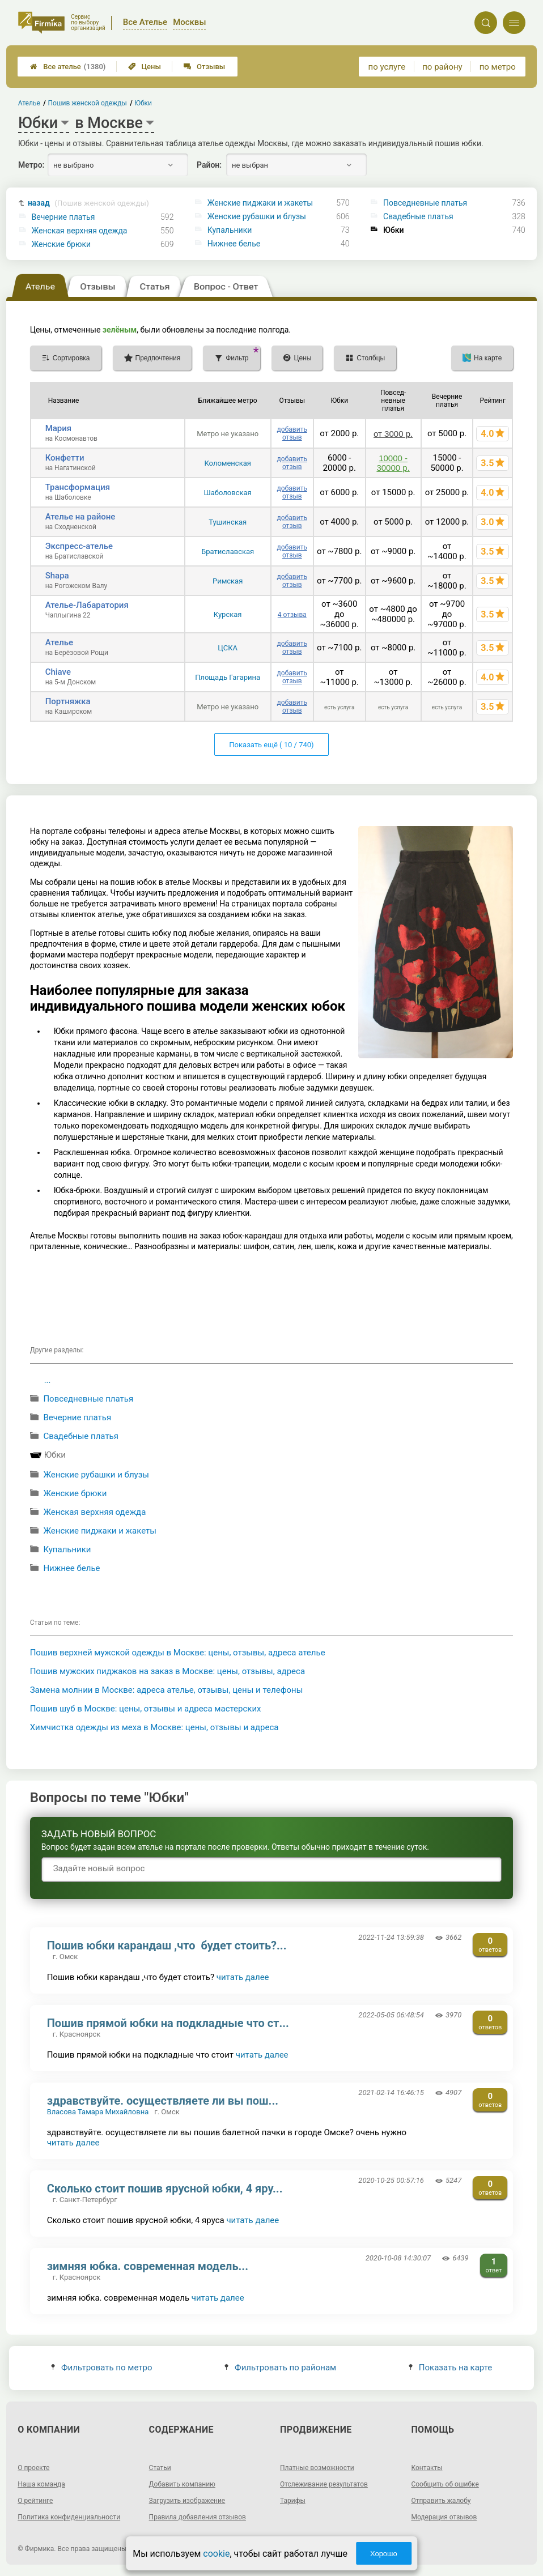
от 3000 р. (393, 433)
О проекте (33, 2468)
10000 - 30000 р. (392, 462)
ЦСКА (227, 648)
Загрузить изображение (187, 2501)
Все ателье (67, 66)
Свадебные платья (418, 216)
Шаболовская (228, 492)
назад (88, 203)
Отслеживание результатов (324, 2484)
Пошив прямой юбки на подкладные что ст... (168, 2023)
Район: (209, 164)
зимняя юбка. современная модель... (147, 2266)
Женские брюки (61, 244)
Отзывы (204, 66)
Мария (58, 428)
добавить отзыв (292, 433)
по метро (498, 67)
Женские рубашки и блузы (256, 216)
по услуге (387, 67)
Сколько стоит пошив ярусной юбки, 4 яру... (165, 2188)
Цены (144, 66)
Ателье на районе (80, 517)
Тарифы (293, 2501)
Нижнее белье (233, 244)
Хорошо (383, 2553)
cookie (216, 2553)
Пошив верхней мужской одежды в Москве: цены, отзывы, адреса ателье (177, 1652)
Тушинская (228, 522)
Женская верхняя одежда (80, 231)
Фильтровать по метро (101, 2367)
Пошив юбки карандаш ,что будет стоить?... (167, 1945)
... (47, 1380)
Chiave (58, 672)
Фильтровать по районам (280, 2367)
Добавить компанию (182, 2484)
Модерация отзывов (444, 2517)
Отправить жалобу (440, 2501)
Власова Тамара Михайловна (98, 2111)
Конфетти (64, 458)
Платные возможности (317, 2468)
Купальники (229, 230)
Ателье (59, 642)
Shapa (57, 575)
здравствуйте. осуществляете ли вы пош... (162, 2100)
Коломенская (227, 463)
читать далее (243, 1977)
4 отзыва (292, 615)
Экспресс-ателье (79, 546)
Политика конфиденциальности (69, 2517)
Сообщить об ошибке (444, 2484)
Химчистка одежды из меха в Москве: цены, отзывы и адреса (154, 1727)
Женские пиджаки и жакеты (260, 203)
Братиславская (227, 551)
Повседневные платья (425, 203)
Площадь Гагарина (227, 677)
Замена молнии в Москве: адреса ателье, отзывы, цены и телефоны (166, 1690)
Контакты (426, 2468)
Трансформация (77, 487)
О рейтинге (35, 2501)
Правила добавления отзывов (197, 2517)
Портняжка (68, 701)
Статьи (160, 2468)
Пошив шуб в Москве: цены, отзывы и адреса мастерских (145, 1709)
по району (442, 67)
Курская (228, 614)
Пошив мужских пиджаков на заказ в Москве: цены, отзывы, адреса (167, 1671)
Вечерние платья (63, 217)
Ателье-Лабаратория (87, 605)
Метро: (31, 164)
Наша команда (41, 2484)
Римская (228, 581)
